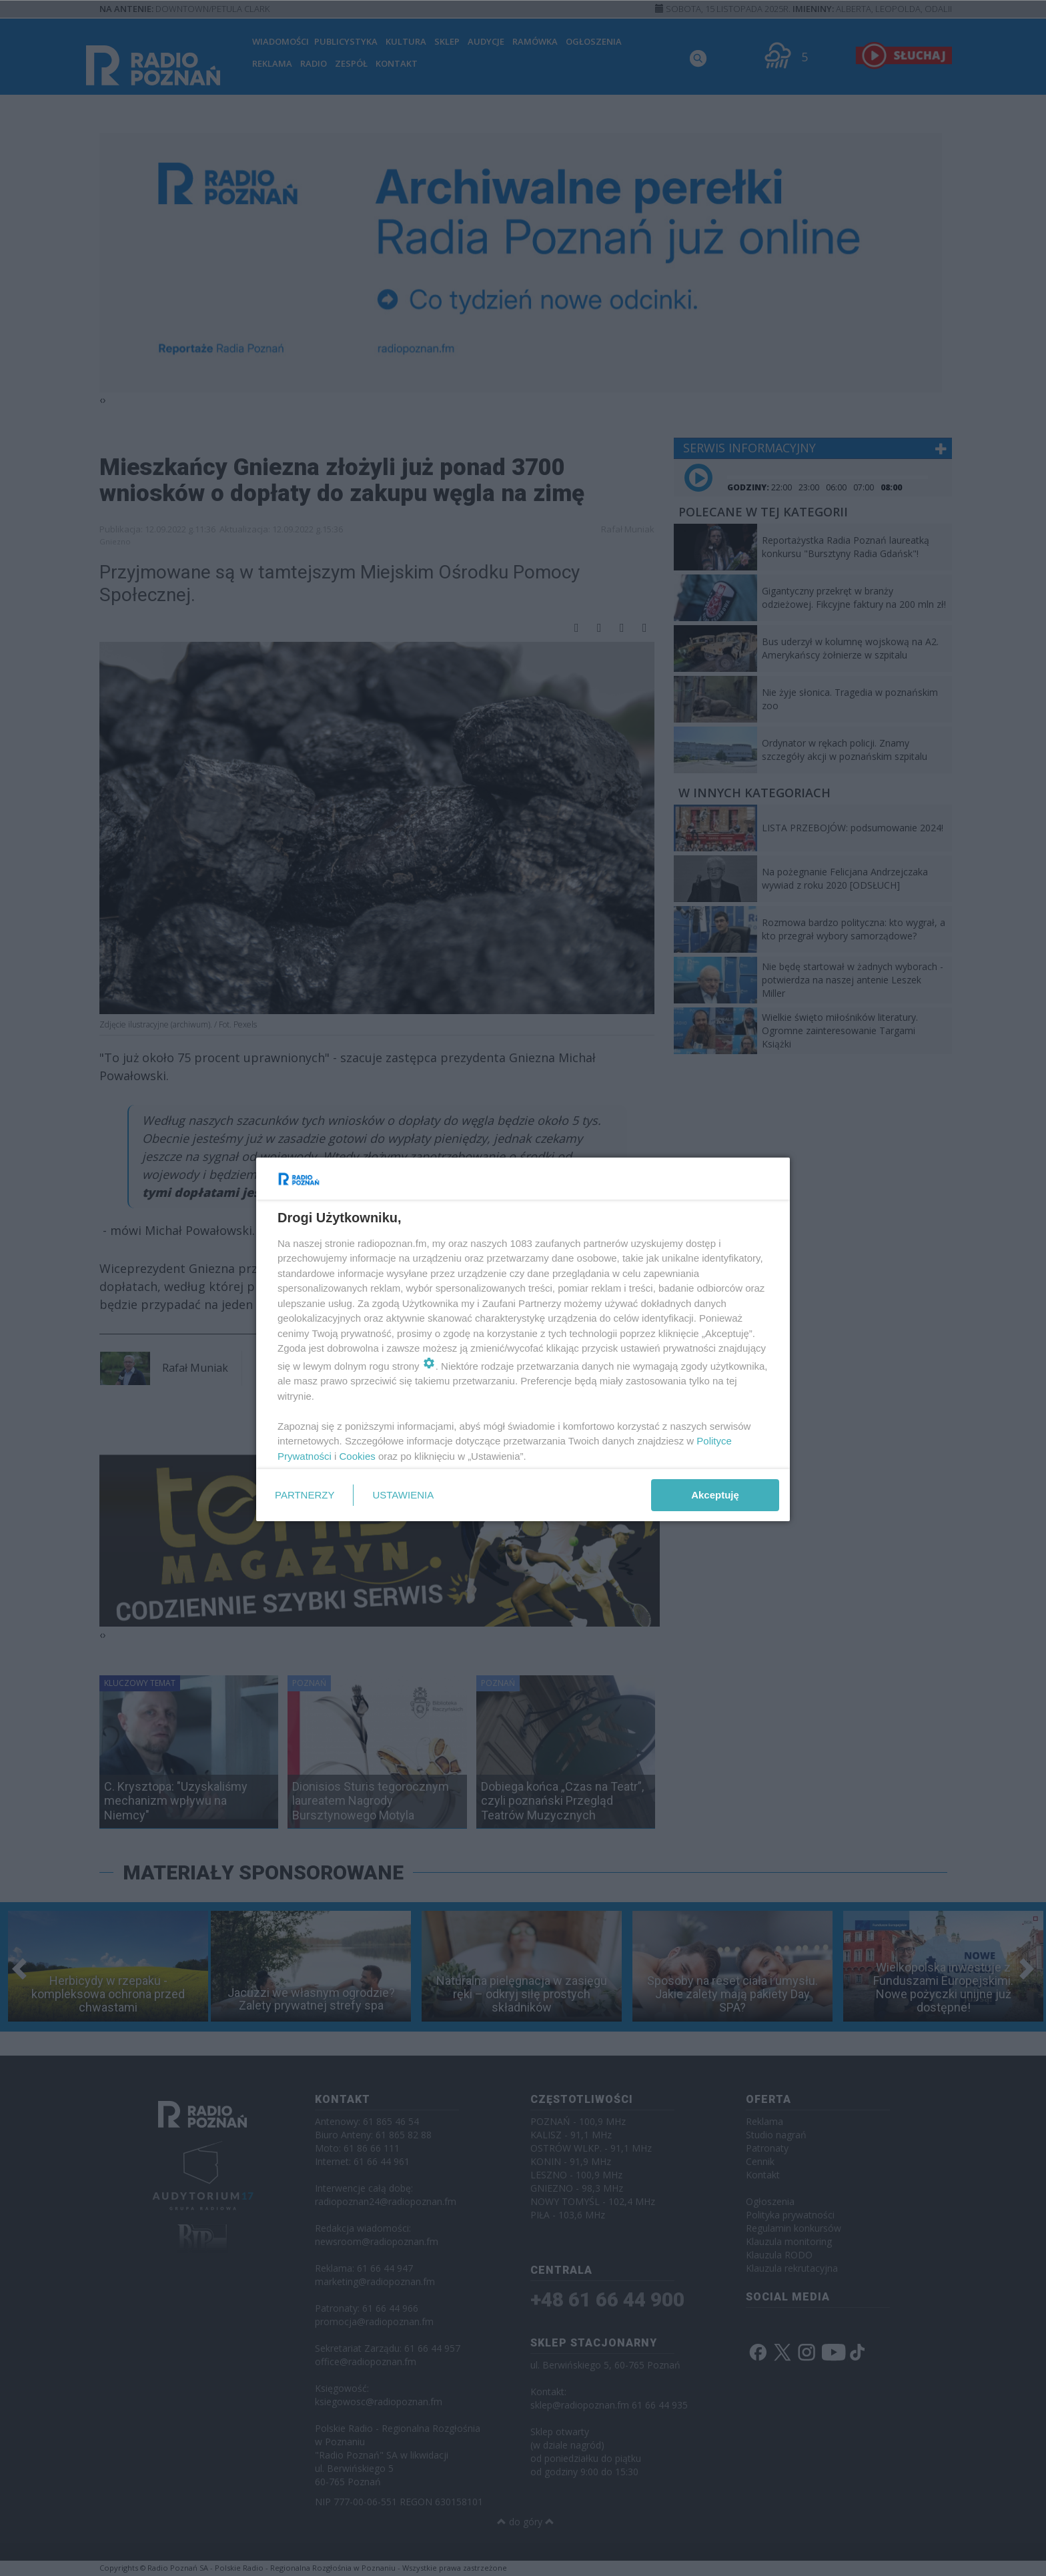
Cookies (358, 1456)
